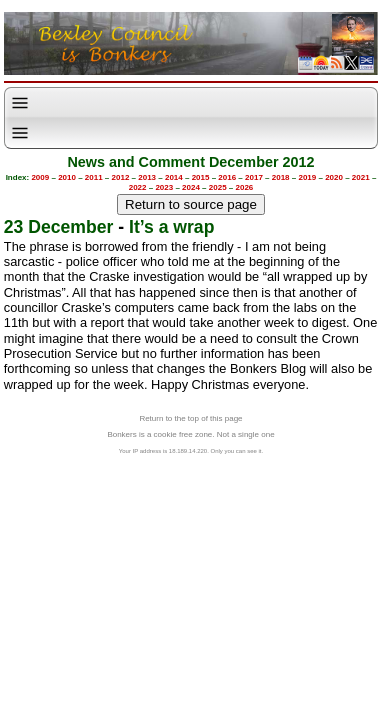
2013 (147, 177)
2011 (94, 177)
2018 (281, 177)
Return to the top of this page (190, 418)
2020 (334, 177)
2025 (218, 187)
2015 (201, 177)
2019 (307, 177)
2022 (138, 187)
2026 (245, 187)
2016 (227, 177)
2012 (121, 177)
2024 (191, 187)
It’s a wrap (171, 227)
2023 (164, 187)
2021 (361, 177)
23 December (59, 227)
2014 (174, 177)
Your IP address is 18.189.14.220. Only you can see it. (191, 451)
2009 (40, 177)
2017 (254, 177)
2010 (67, 177)
